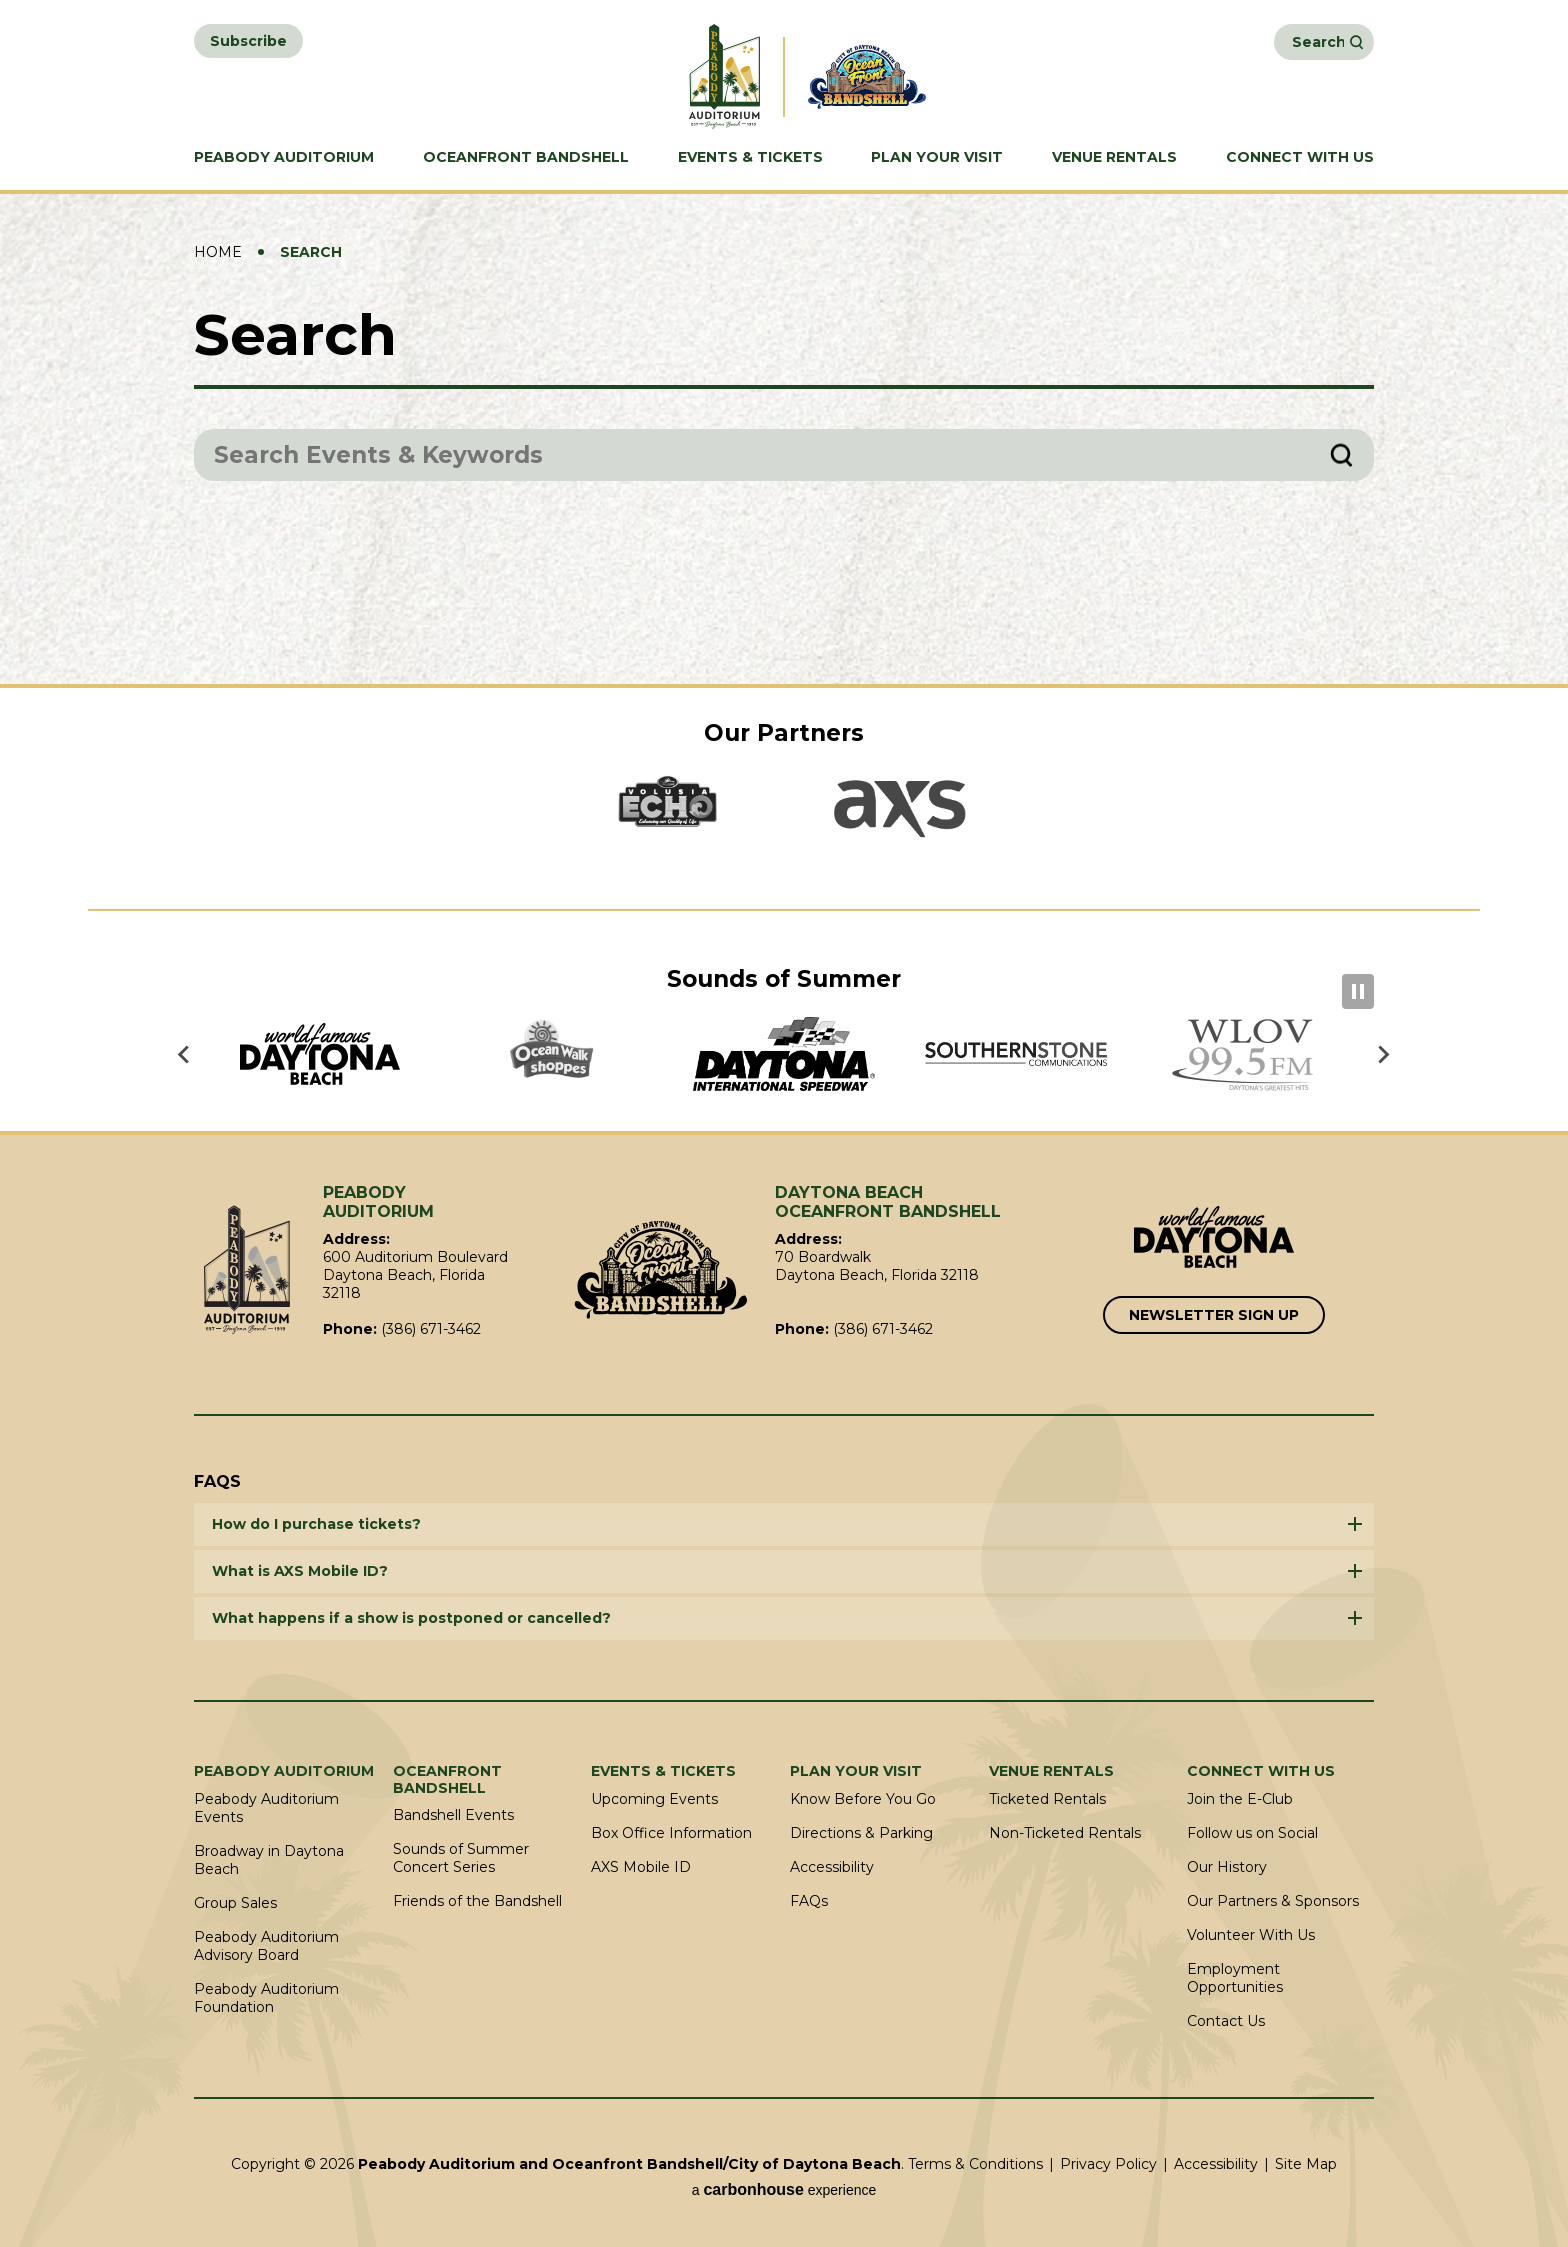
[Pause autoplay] (1358, 991)
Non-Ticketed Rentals (1065, 1833)
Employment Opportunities (1235, 1978)
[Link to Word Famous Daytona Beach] (1214, 1239)
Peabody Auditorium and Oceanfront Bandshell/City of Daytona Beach (692, 76)
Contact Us (1226, 2021)
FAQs (809, 1901)
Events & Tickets (750, 157)
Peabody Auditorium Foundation (266, 1998)
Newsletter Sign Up (1214, 1315)
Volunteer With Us (1251, 1935)
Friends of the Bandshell (477, 1901)
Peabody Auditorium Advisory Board (266, 1946)
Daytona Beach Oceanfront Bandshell (875, 76)
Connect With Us (1300, 157)
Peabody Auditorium (284, 157)
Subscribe (248, 41)
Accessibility (832, 1867)
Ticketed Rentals (1047, 1799)
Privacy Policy (1108, 2164)
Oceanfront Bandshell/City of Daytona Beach (661, 1270)
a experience (784, 2189)
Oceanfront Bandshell (526, 157)
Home (218, 252)
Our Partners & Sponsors (1273, 1901)
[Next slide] (1383, 1054)
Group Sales (235, 1903)
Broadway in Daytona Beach (269, 1860)
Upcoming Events (654, 1799)
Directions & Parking (861, 1833)
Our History (1227, 1867)
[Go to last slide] (185, 1054)
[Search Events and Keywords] (1318, 42)
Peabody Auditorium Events (266, 1808)
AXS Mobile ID (641, 1867)
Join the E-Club (1240, 1799)
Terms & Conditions (975, 2164)
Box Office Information (671, 1833)
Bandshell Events (453, 1815)
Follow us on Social (1252, 1833)
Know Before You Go (863, 1799)
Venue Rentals (1114, 157)
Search (1356, 42)
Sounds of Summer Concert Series (461, 1858)
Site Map (1306, 2164)
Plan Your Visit (937, 157)
